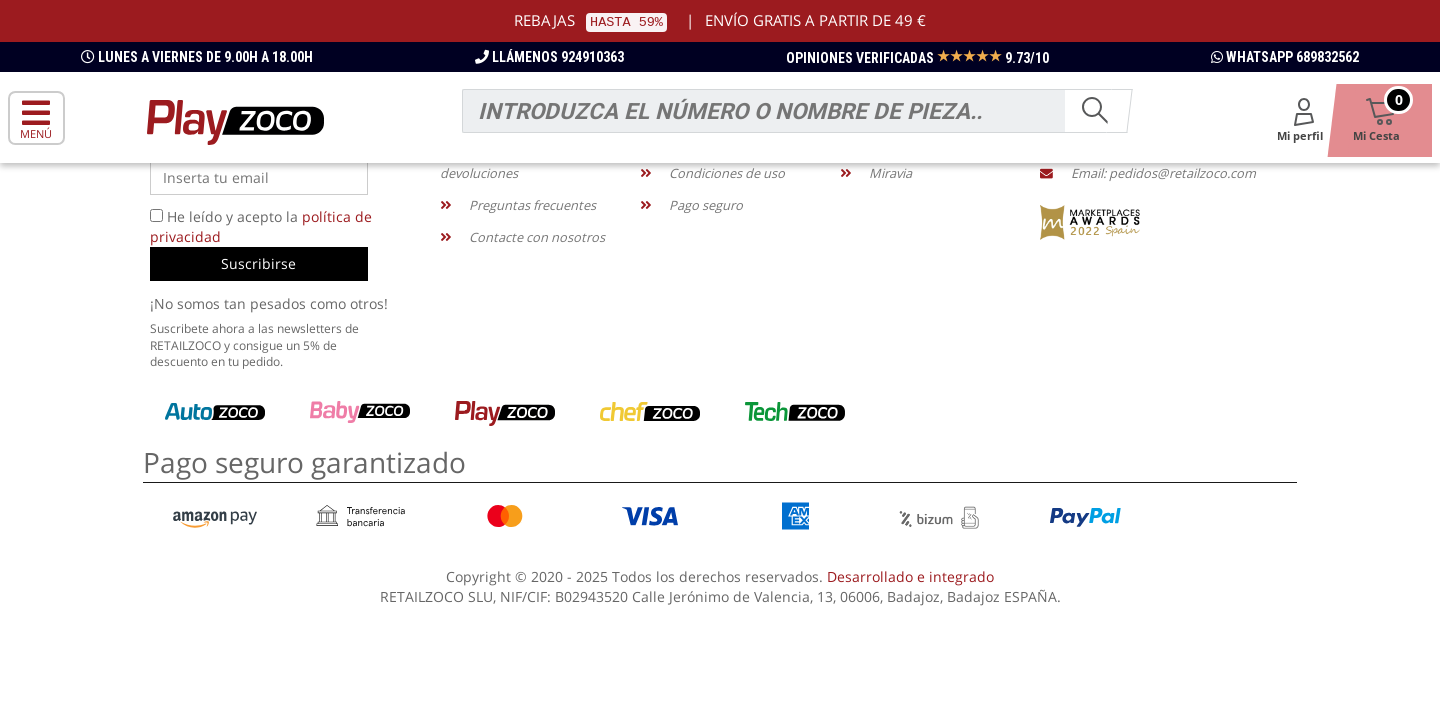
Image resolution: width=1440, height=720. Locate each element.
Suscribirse (258, 263)
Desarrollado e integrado (910, 576)
